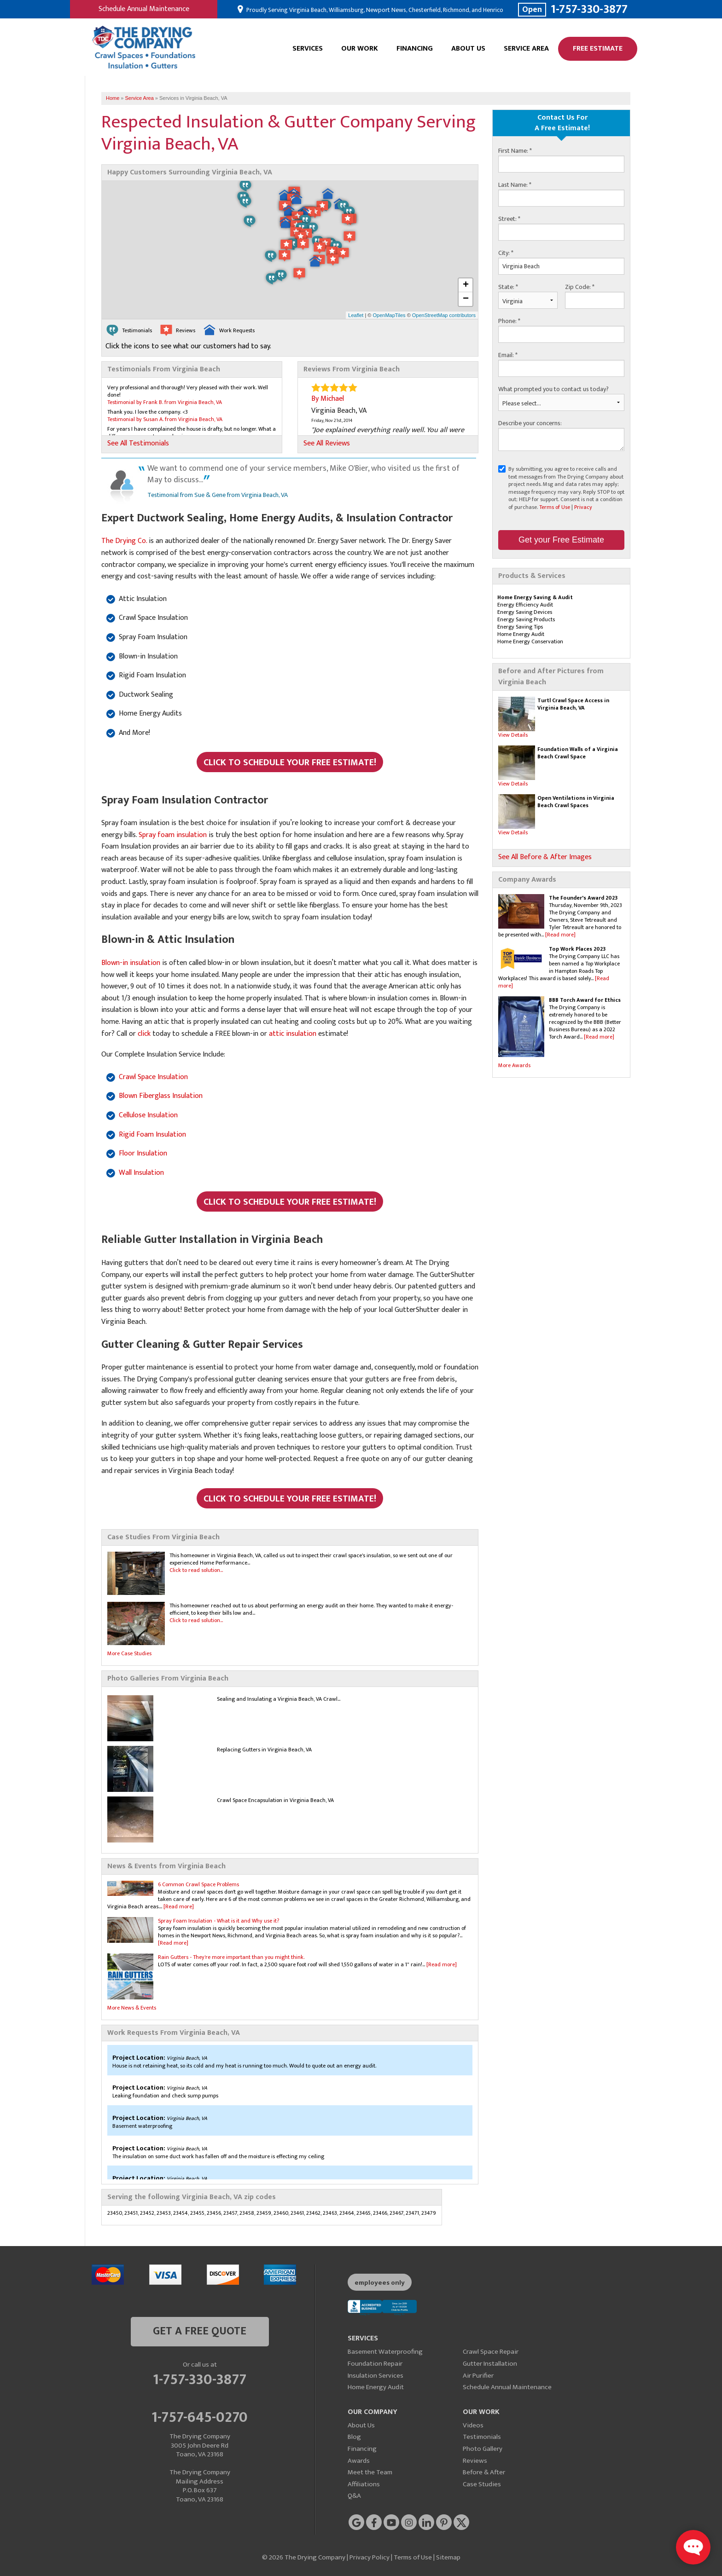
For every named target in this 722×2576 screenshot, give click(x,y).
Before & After (484, 2472)
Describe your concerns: (530, 423)
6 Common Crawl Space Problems (198, 1884)
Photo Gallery (482, 2449)
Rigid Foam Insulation (152, 1134)
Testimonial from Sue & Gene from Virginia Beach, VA (217, 495)
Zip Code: (579, 287)
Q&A (354, 2495)
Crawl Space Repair (490, 2351)
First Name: (515, 151)
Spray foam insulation (173, 835)
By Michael (327, 399)
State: (508, 287)
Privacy (583, 507)
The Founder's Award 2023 (583, 897)
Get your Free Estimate (561, 539)
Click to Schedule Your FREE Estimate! (290, 762)
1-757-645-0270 (199, 2416)
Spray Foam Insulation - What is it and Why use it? (218, 1920)
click (144, 1034)
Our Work (359, 48)
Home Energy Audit (376, 2387)
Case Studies (482, 2484)
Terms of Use (554, 507)
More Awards (514, 1065)
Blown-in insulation (130, 963)
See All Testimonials (138, 443)
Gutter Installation (490, 2363)
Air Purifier (478, 2375)
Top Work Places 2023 (577, 948)
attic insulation (292, 1034)
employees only (380, 2282)
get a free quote (199, 2331)
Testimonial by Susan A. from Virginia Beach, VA (164, 419)
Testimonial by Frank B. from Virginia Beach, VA (164, 402)
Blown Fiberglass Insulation (161, 1096)
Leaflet (355, 315)
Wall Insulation (141, 1173)
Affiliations (364, 2484)
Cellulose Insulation (148, 1115)
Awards (359, 2460)
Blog (354, 2437)
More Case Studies (129, 1653)
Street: (509, 219)
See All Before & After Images (545, 857)
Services (307, 48)
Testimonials (482, 2437)
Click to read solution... (196, 1570)
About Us (468, 48)
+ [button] (466, 285)
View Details (513, 734)
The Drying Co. (124, 541)
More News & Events (131, 2007)
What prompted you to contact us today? (553, 389)
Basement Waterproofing (385, 2351)
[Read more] (560, 934)
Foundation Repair (375, 2363)
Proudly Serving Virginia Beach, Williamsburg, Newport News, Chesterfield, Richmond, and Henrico (374, 10)
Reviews (475, 2460)
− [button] (466, 299)
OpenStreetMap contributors (444, 315)
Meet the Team (370, 2472)
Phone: (509, 321)
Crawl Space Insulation (153, 1077)
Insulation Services (375, 2375)
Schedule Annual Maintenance (144, 9)
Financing (414, 48)
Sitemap (448, 2557)
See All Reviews (326, 443)
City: (505, 253)
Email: (508, 355)
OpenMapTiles (389, 315)
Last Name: (514, 185)
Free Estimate (598, 48)
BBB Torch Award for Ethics (585, 1000)
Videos (473, 2425)
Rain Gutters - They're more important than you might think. (231, 1957)
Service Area (526, 48)
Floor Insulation (143, 1153)
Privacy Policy (369, 2557)
